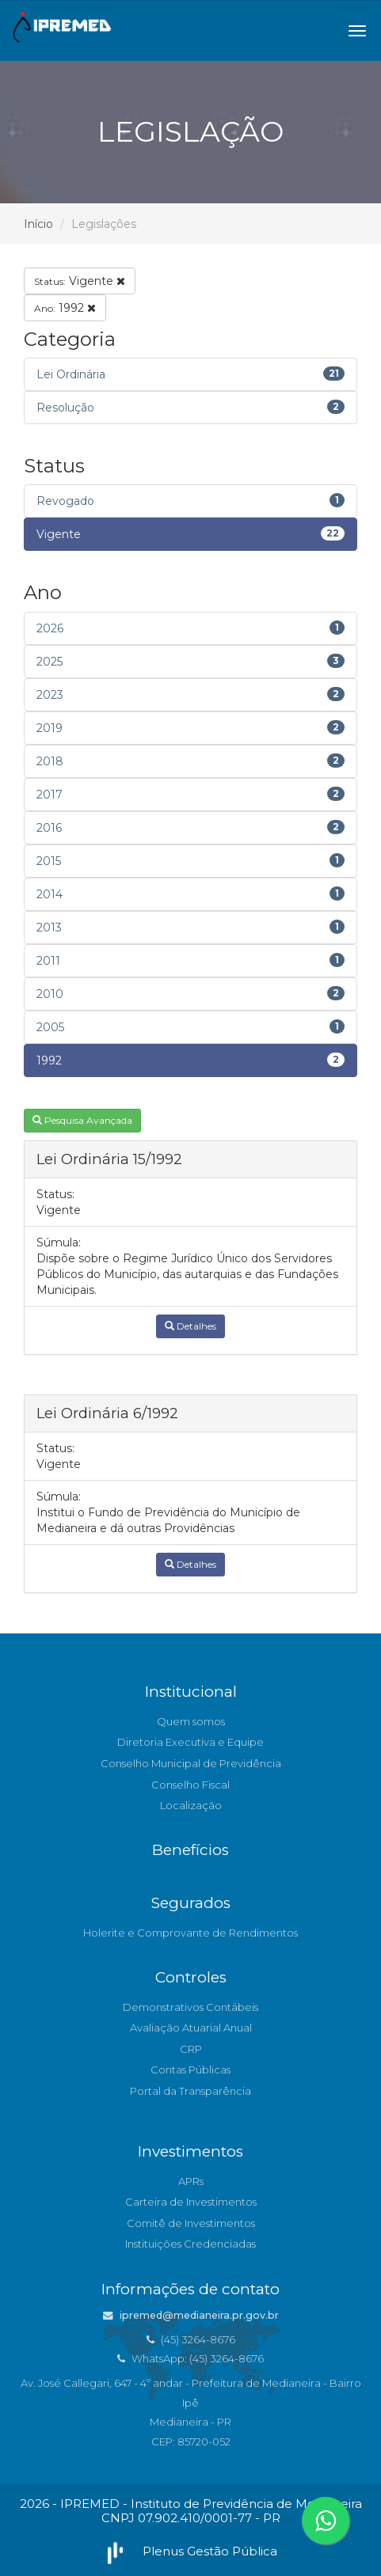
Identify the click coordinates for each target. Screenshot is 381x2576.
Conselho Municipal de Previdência (191, 1763)
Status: (55, 1194)
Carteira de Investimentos (191, 2201)
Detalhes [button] (190, 1326)
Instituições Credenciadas (190, 2243)
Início (38, 224)
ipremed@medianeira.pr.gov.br (191, 2315)
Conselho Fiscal (190, 1784)
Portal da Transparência (190, 2091)
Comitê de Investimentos (191, 2223)
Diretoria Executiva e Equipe (190, 1742)
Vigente (79, 281)
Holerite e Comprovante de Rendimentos (190, 1932)
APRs (191, 2181)
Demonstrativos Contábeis (190, 2007)
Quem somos (191, 1721)
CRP (191, 2049)
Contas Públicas (190, 2069)
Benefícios (190, 1850)
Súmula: (58, 1242)
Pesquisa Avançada (82, 1120)
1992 (65, 308)
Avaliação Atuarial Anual (191, 2027)
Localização (191, 1805)
